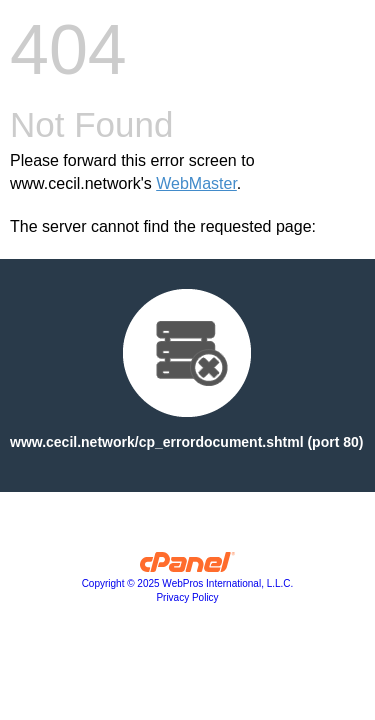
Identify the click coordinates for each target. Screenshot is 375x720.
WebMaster (196, 183)
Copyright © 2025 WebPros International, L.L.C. (188, 583)
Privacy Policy (187, 597)
